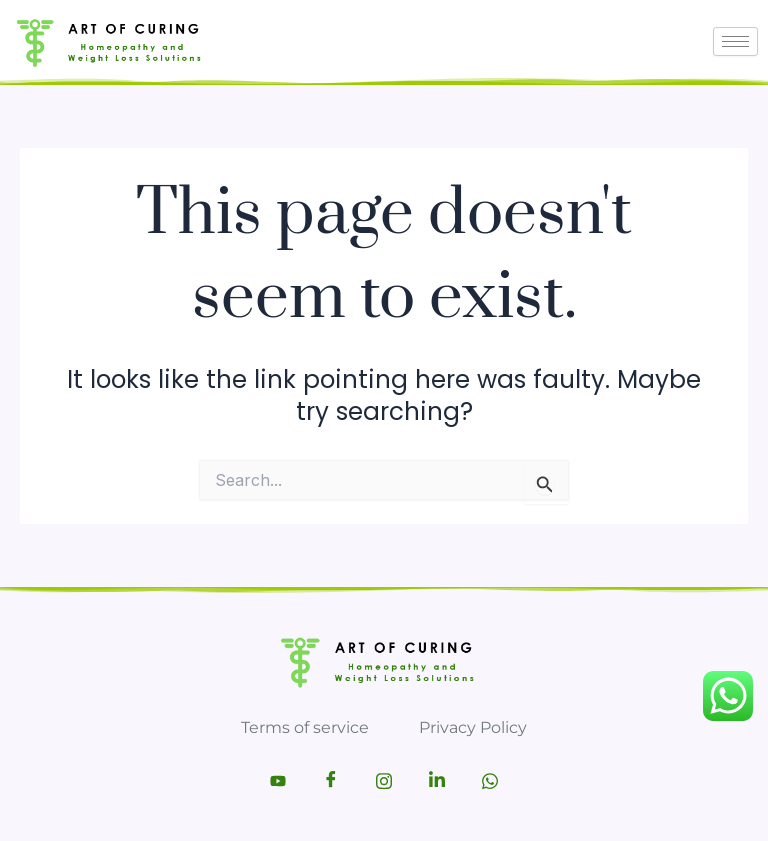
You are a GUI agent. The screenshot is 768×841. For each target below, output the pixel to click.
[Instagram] (384, 781)
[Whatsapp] (490, 781)
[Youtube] (278, 781)
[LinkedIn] (437, 781)
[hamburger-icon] (735, 41)
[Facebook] (331, 781)
